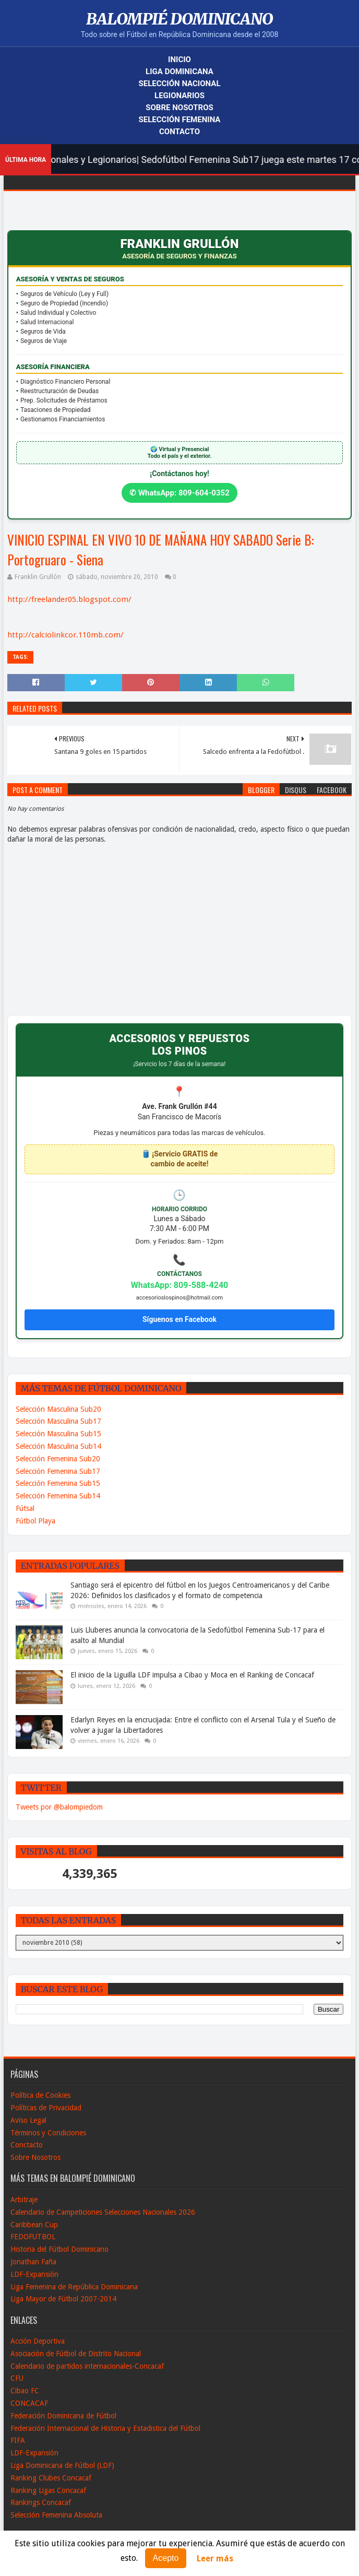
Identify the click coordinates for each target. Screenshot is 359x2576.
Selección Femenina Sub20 (58, 1459)
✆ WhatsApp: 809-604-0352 (179, 493)
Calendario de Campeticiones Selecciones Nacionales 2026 (102, 2212)
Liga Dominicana (179, 71)
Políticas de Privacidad (45, 2108)
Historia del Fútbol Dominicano (59, 2249)
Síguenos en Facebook (179, 1319)
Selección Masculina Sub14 (58, 1446)
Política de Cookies (40, 2095)
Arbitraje (24, 2199)
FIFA (17, 2440)
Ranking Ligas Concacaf (48, 2490)
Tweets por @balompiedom (59, 1807)
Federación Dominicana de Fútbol (63, 2416)
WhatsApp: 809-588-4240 (180, 1285)
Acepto (166, 2558)
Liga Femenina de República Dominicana (74, 2287)
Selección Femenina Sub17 (58, 1471)
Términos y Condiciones (48, 2133)
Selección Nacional (179, 83)
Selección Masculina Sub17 (58, 1421)
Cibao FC (24, 2390)
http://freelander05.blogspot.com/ (69, 599)
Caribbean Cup (34, 2224)
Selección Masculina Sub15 (58, 1433)
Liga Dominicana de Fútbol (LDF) (62, 2465)
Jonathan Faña (33, 2262)
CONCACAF (29, 2403)
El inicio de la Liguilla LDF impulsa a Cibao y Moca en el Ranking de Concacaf (192, 1675)
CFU (16, 2378)
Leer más (215, 2558)
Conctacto (26, 2145)
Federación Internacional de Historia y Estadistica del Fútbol (105, 2428)
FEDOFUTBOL (32, 2236)
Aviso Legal (28, 2120)
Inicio (179, 59)
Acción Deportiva (37, 2341)
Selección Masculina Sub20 (58, 1409)
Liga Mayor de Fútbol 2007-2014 (63, 2299)
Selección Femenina (180, 119)
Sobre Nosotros (179, 107)
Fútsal (25, 1508)
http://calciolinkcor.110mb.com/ (65, 635)
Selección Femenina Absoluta (56, 2515)
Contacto (179, 131)
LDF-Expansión (34, 2274)
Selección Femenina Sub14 (58, 1496)
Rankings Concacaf (40, 2502)
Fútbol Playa (35, 1521)
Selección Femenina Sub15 (58, 1483)
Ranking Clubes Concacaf (50, 2478)
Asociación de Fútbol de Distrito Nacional (75, 2353)
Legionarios (179, 95)
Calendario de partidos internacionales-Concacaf (87, 2366)
